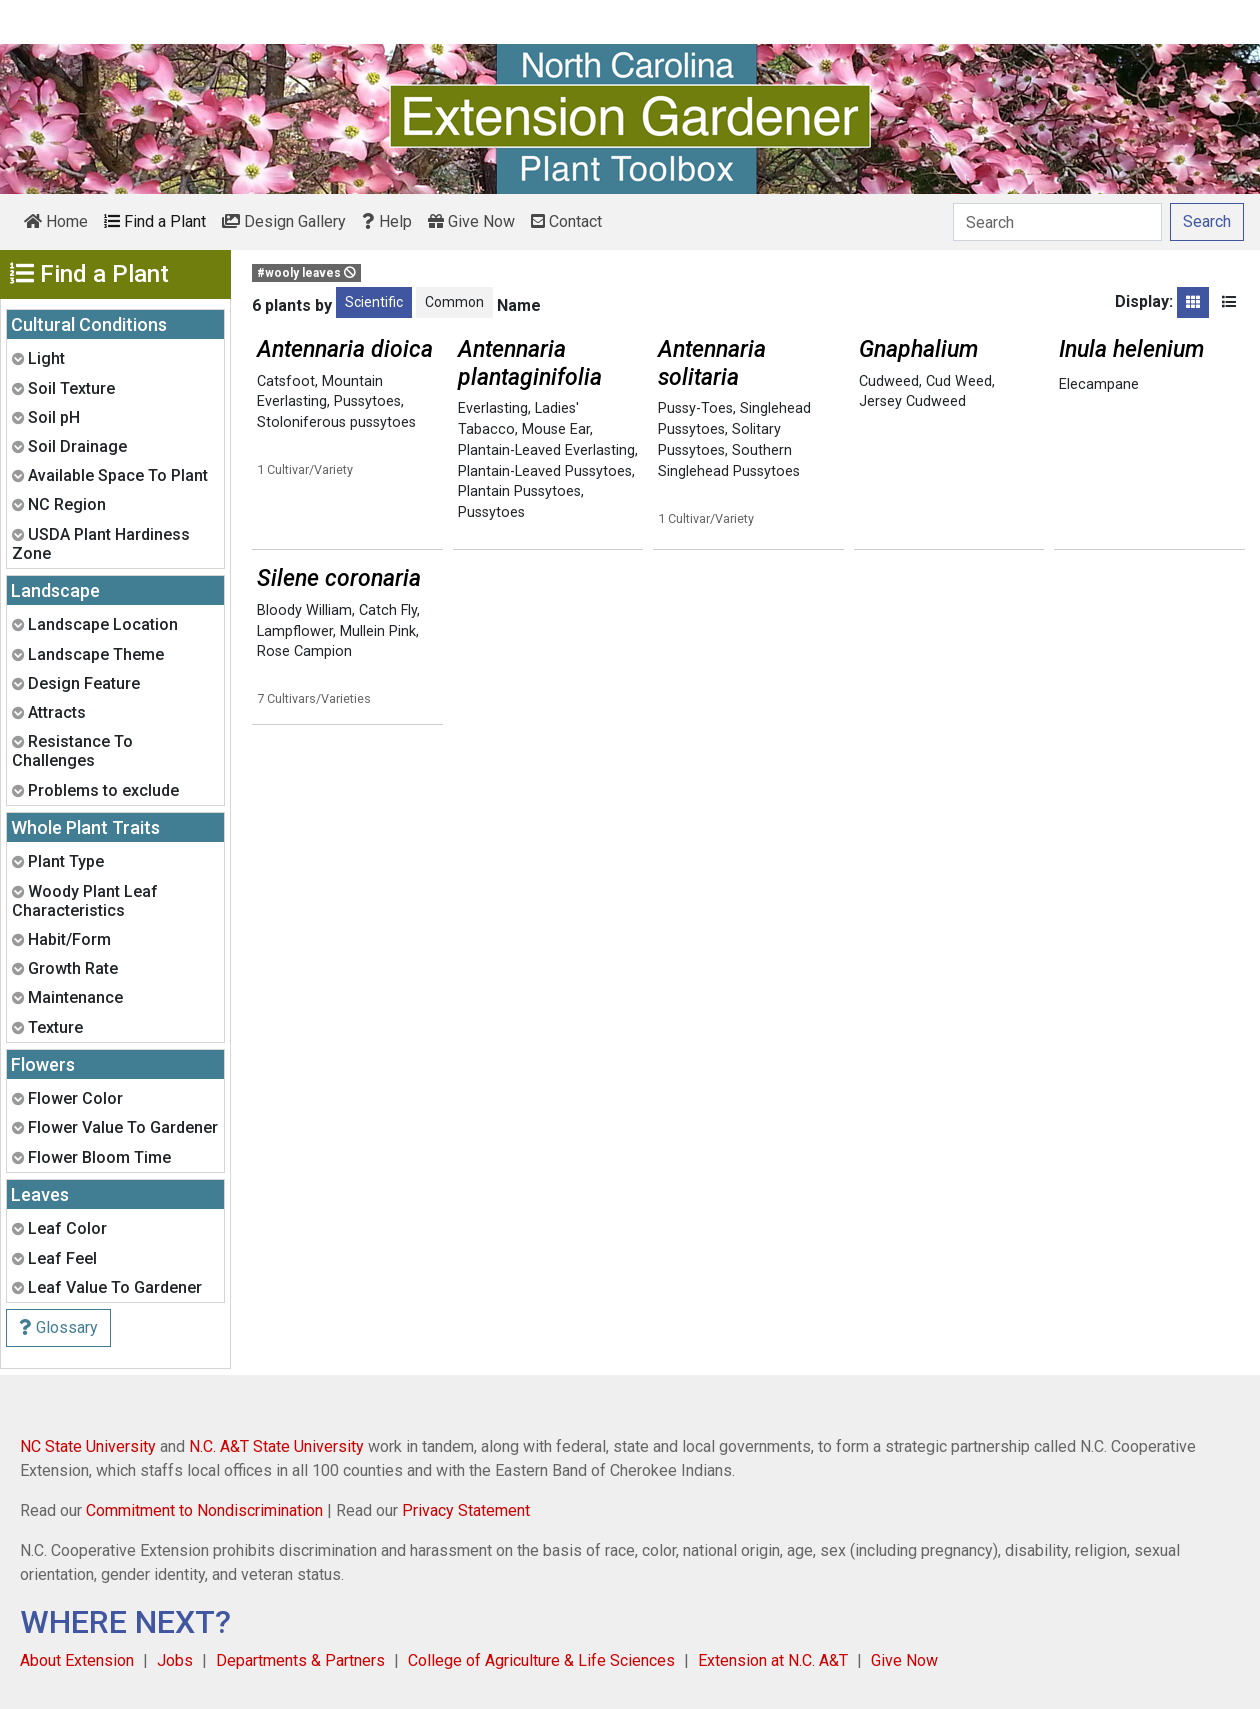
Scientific (374, 302)
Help (387, 221)
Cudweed (889, 381)
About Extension (77, 1660)
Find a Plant (155, 221)
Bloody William (304, 610)
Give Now (471, 221)
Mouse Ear (556, 429)
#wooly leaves (306, 273)
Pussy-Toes (695, 408)
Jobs (175, 1660)
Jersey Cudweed (912, 401)
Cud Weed (959, 381)
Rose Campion (304, 651)
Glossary (58, 1327)
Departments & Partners (300, 1660)
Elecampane (1099, 384)
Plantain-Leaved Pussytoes (545, 471)
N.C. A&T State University (276, 1446)
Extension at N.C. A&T (773, 1660)
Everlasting (493, 408)
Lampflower (295, 631)
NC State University (88, 1446)
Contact (566, 221)
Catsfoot (286, 381)
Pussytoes (367, 401)
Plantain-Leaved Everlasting (546, 450)
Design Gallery (284, 221)
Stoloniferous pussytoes (336, 422)
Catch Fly (388, 610)
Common (454, 302)
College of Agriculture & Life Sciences (541, 1660)
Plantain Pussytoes (519, 491)
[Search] (1057, 222)
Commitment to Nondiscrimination (204, 1510)
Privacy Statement (466, 1510)
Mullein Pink (378, 631)
